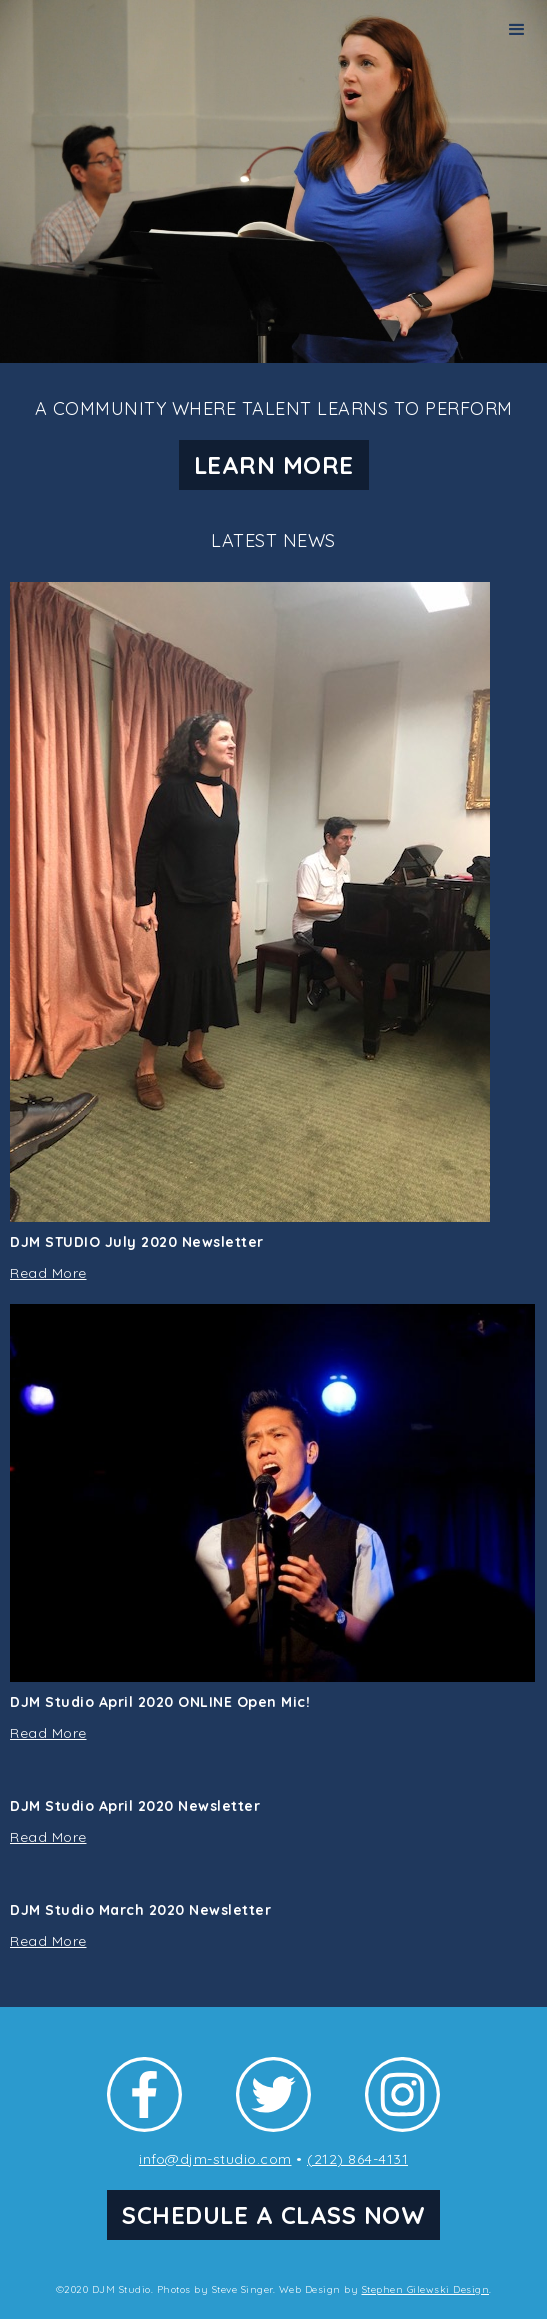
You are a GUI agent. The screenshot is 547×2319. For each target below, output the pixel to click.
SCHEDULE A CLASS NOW (273, 2215)
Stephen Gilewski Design (426, 2289)
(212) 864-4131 (357, 2159)
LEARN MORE (274, 465)
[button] (517, 30)
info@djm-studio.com (215, 2159)
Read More (48, 1273)
